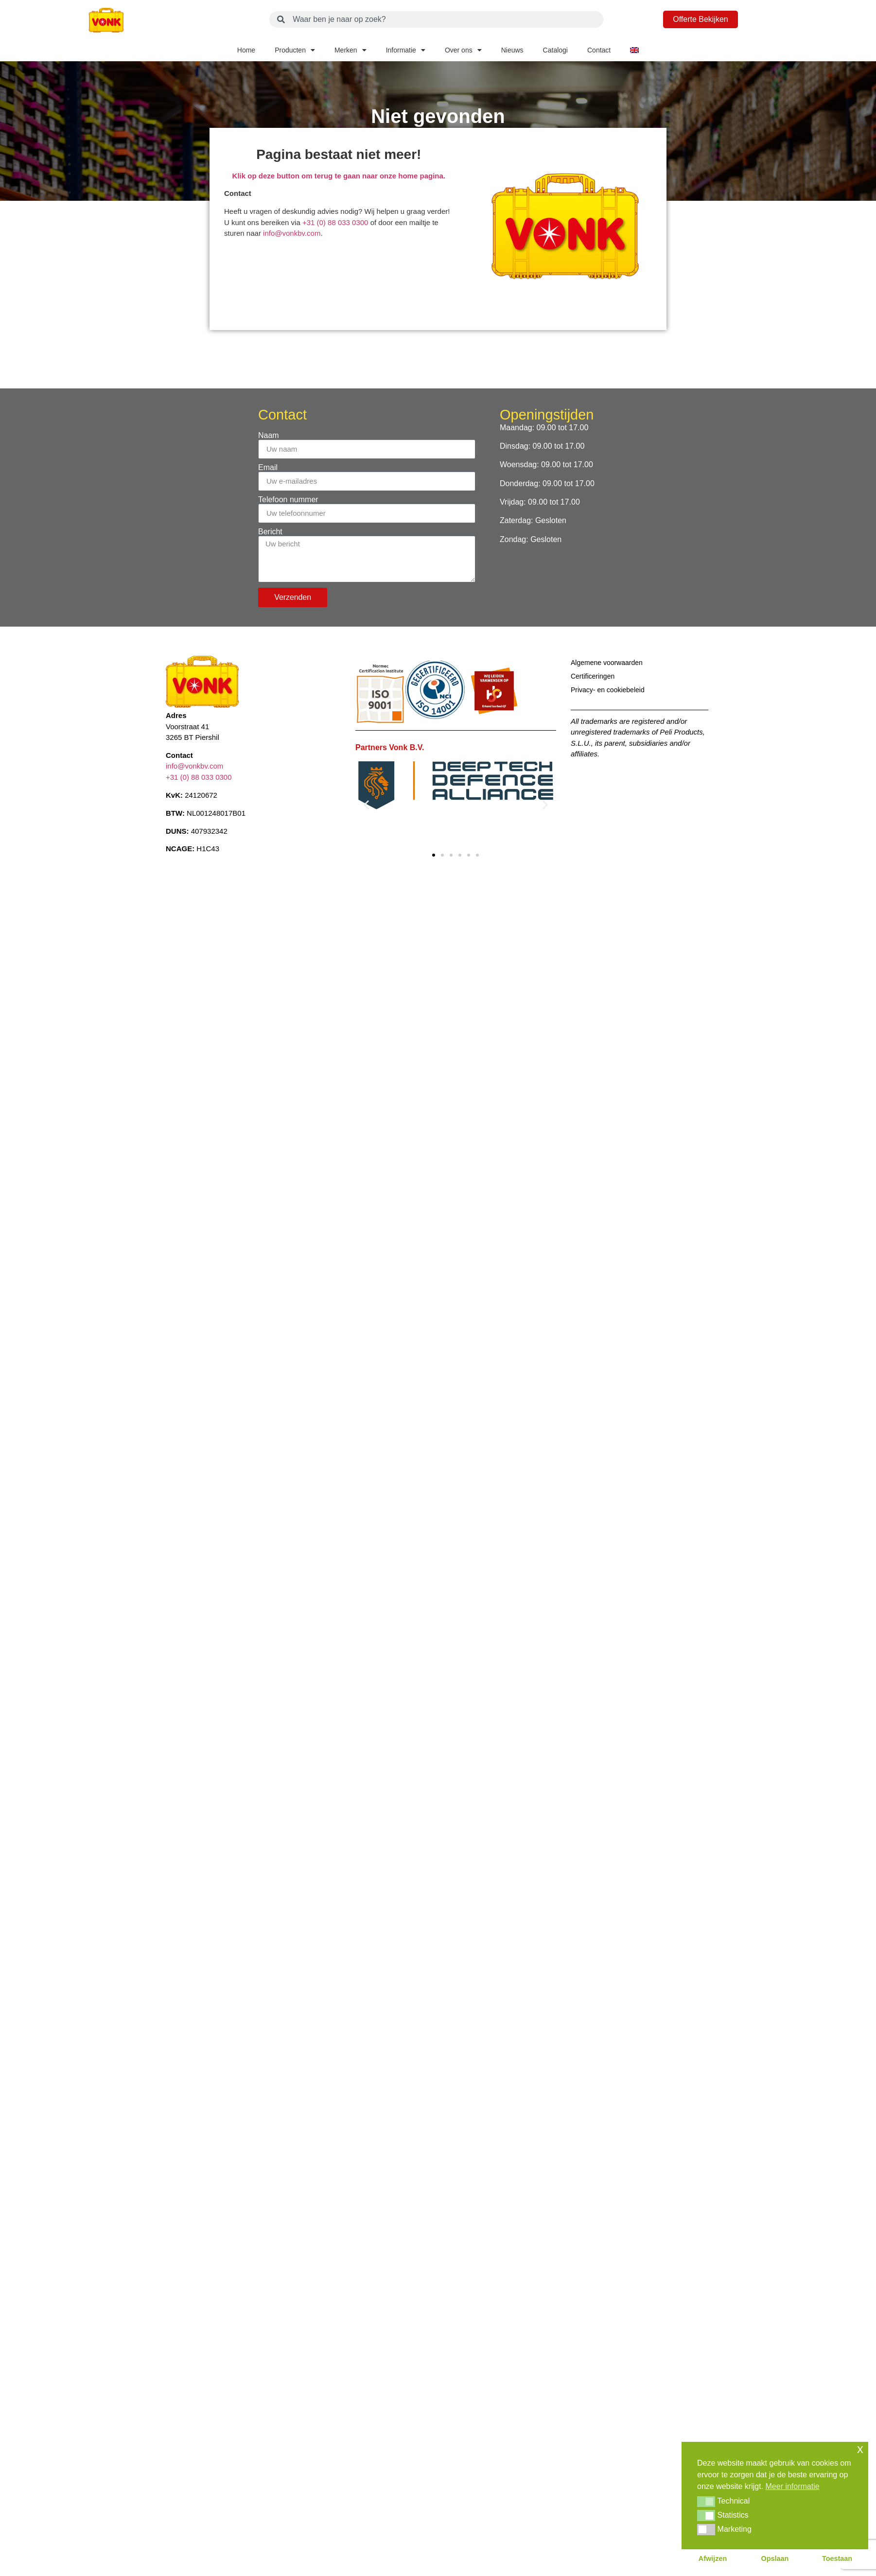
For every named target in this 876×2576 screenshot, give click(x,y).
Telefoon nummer (288, 500)
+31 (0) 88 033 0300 (336, 222)
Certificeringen (592, 676)
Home (246, 50)
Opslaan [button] (775, 2558)
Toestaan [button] (837, 2558)
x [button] (860, 2448)
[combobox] (436, 19)
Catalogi (555, 50)
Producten (295, 50)
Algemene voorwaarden (607, 662)
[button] (366, 804)
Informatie (405, 50)
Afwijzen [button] (713, 2558)
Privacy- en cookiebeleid (608, 690)
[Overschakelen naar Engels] (634, 50)
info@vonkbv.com (291, 233)
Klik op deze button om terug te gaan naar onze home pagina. (338, 176)
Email (268, 468)
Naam (268, 435)
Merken (350, 50)
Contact (599, 50)
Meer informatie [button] (793, 2486)
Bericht (270, 532)
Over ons (463, 50)
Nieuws (512, 50)
